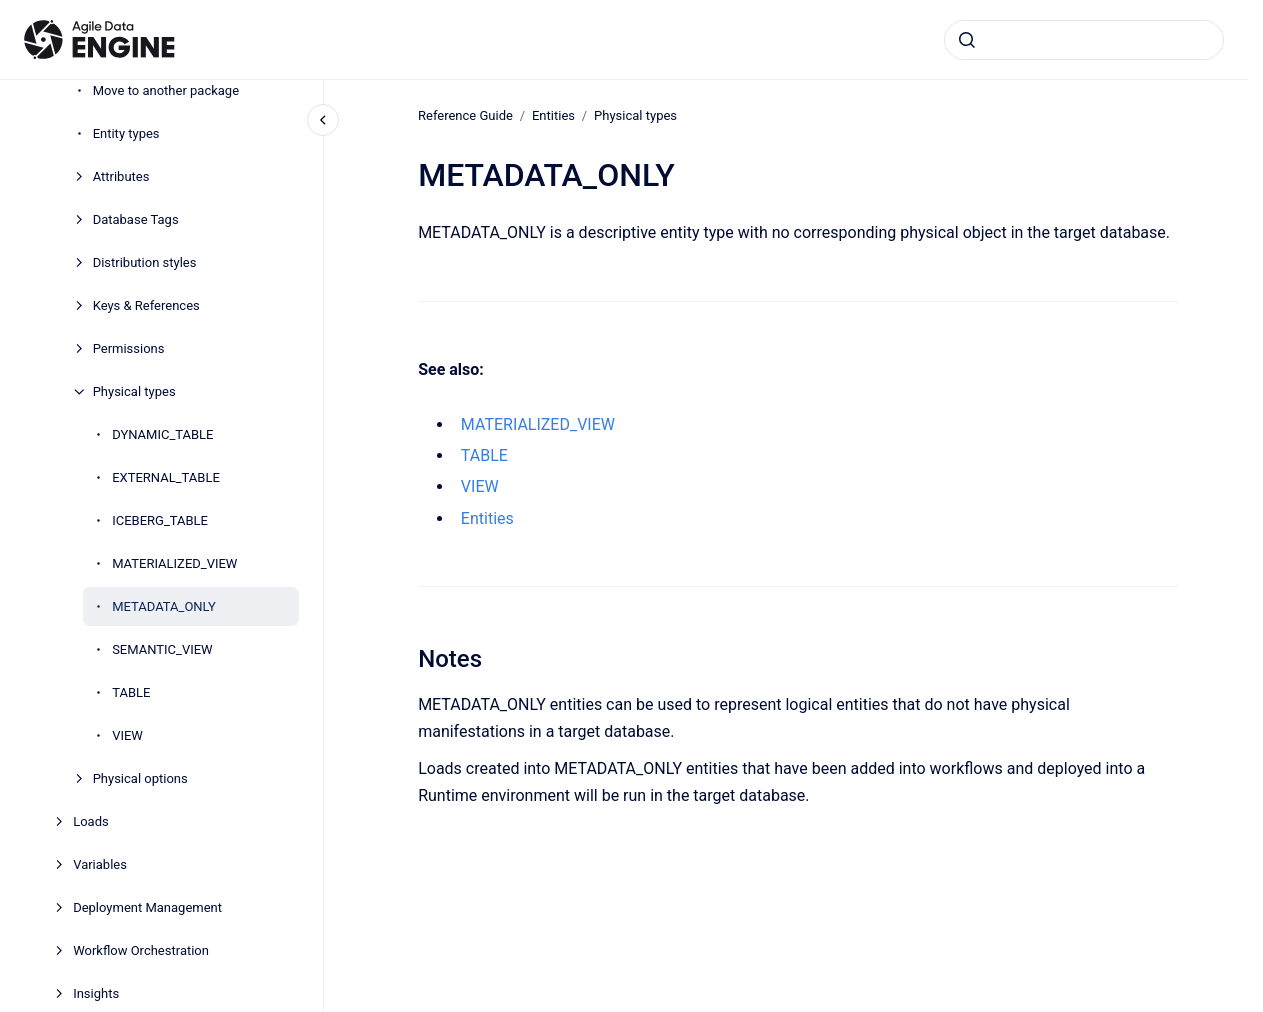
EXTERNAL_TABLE (166, 477)
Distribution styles (145, 262)
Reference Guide (465, 115)
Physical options (140, 778)
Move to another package (166, 90)
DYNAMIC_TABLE (162, 434)
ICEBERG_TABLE (160, 520)
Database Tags (136, 219)
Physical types (134, 391)
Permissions (129, 348)
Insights (96, 993)
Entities (553, 115)
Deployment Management (147, 907)
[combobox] (1084, 40)
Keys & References (146, 305)
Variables (100, 864)
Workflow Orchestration (141, 950)
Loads (91, 821)
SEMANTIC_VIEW (162, 649)
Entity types (126, 133)
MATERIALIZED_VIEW (174, 563)
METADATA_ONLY (164, 606)
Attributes (121, 176)
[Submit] (967, 40)
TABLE (131, 692)
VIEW (127, 735)
